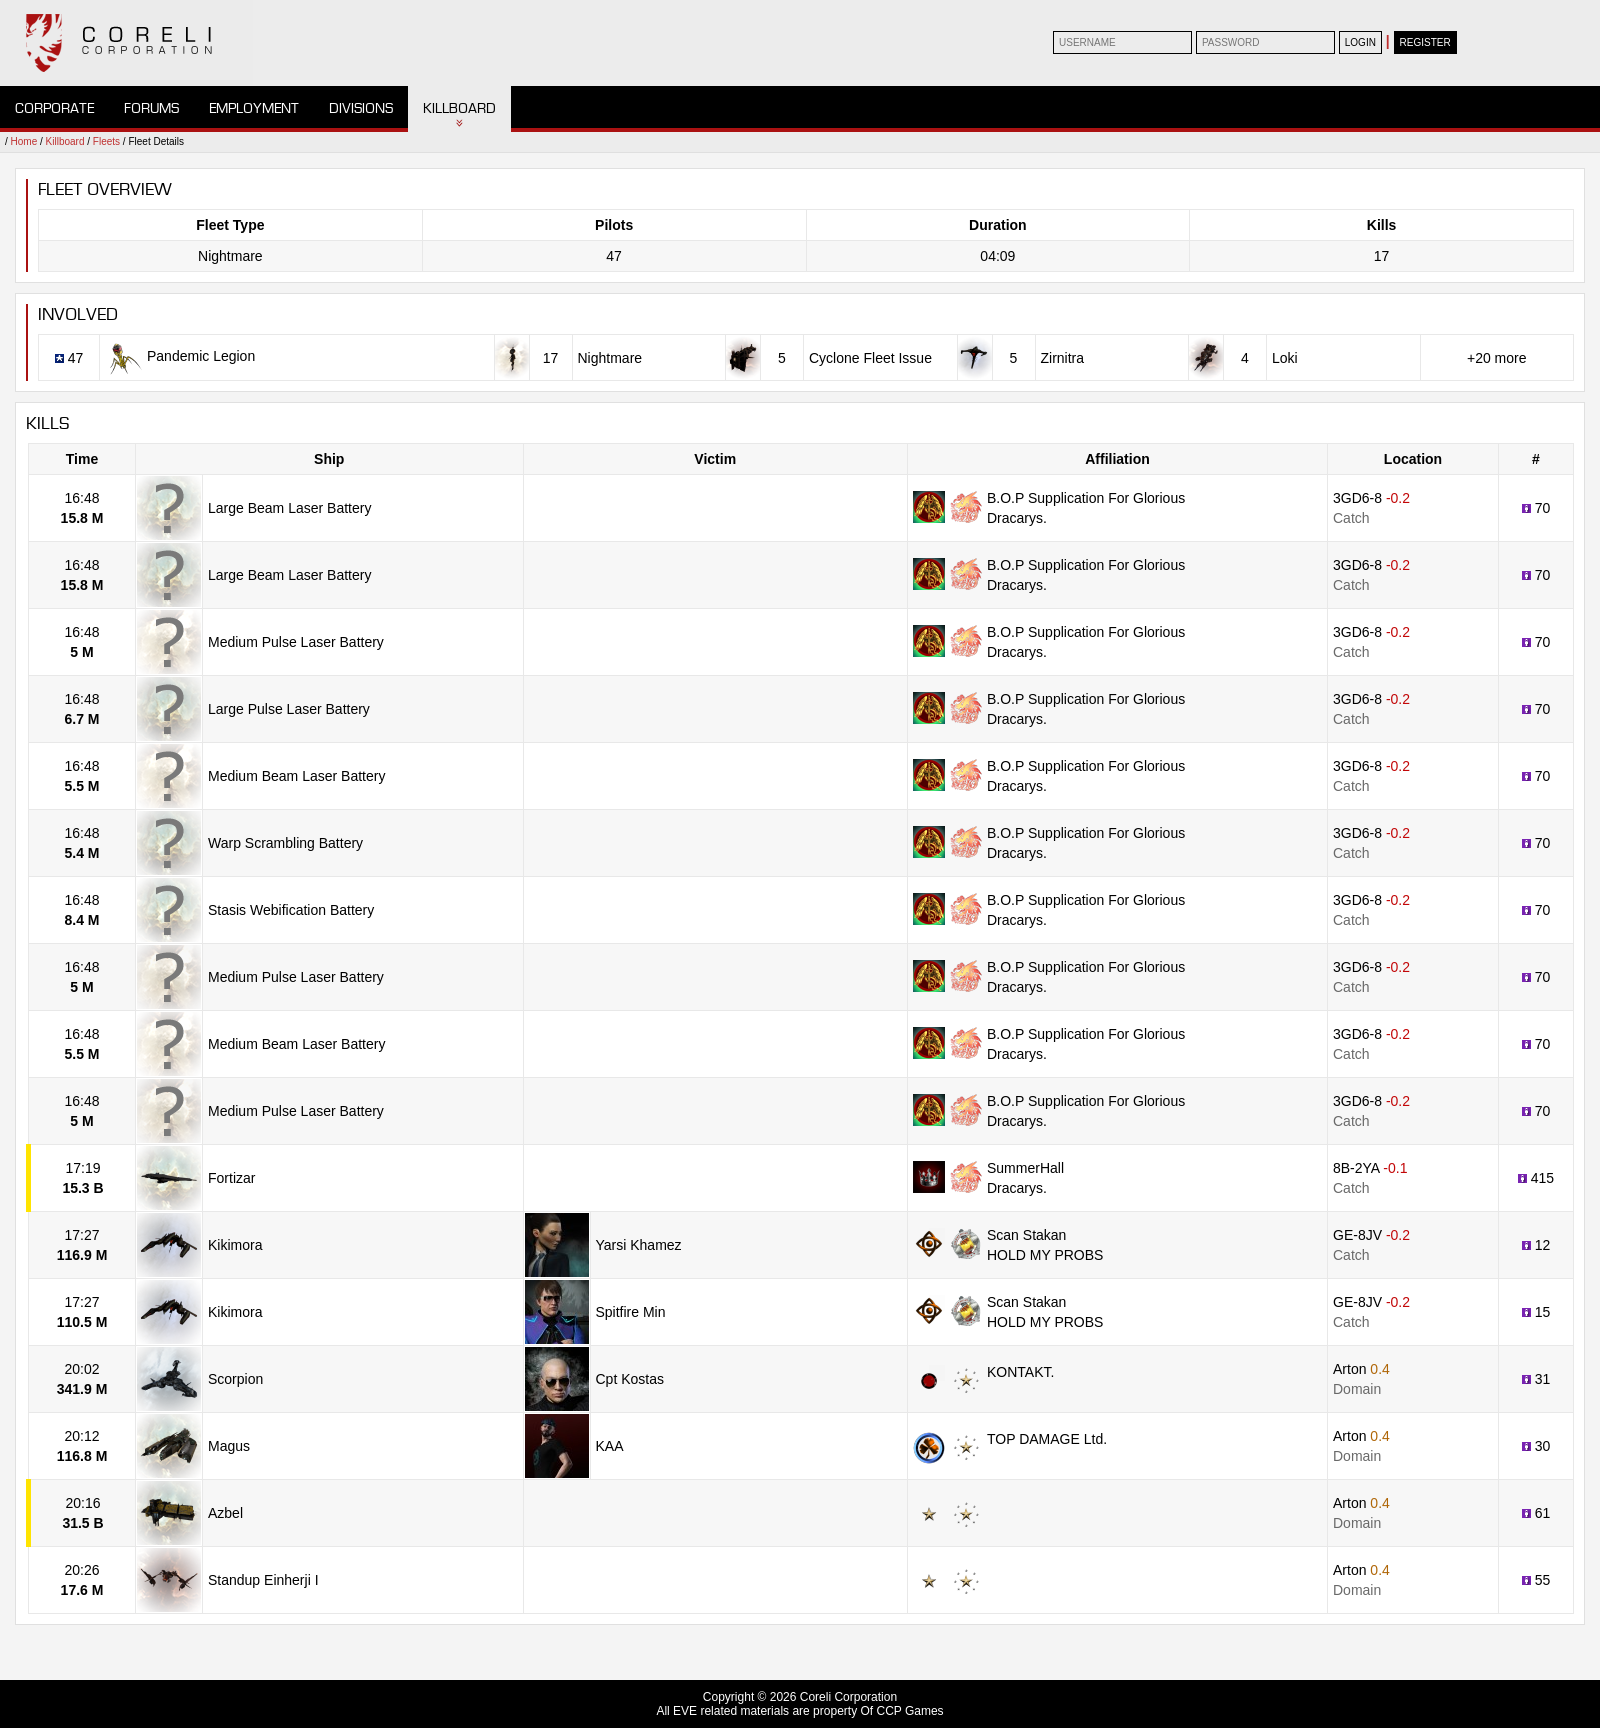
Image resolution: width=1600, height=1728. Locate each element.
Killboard (459, 108)
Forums (151, 108)
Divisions (361, 108)
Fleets (106, 141)
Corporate (54, 108)
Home (24, 141)
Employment (254, 108)
